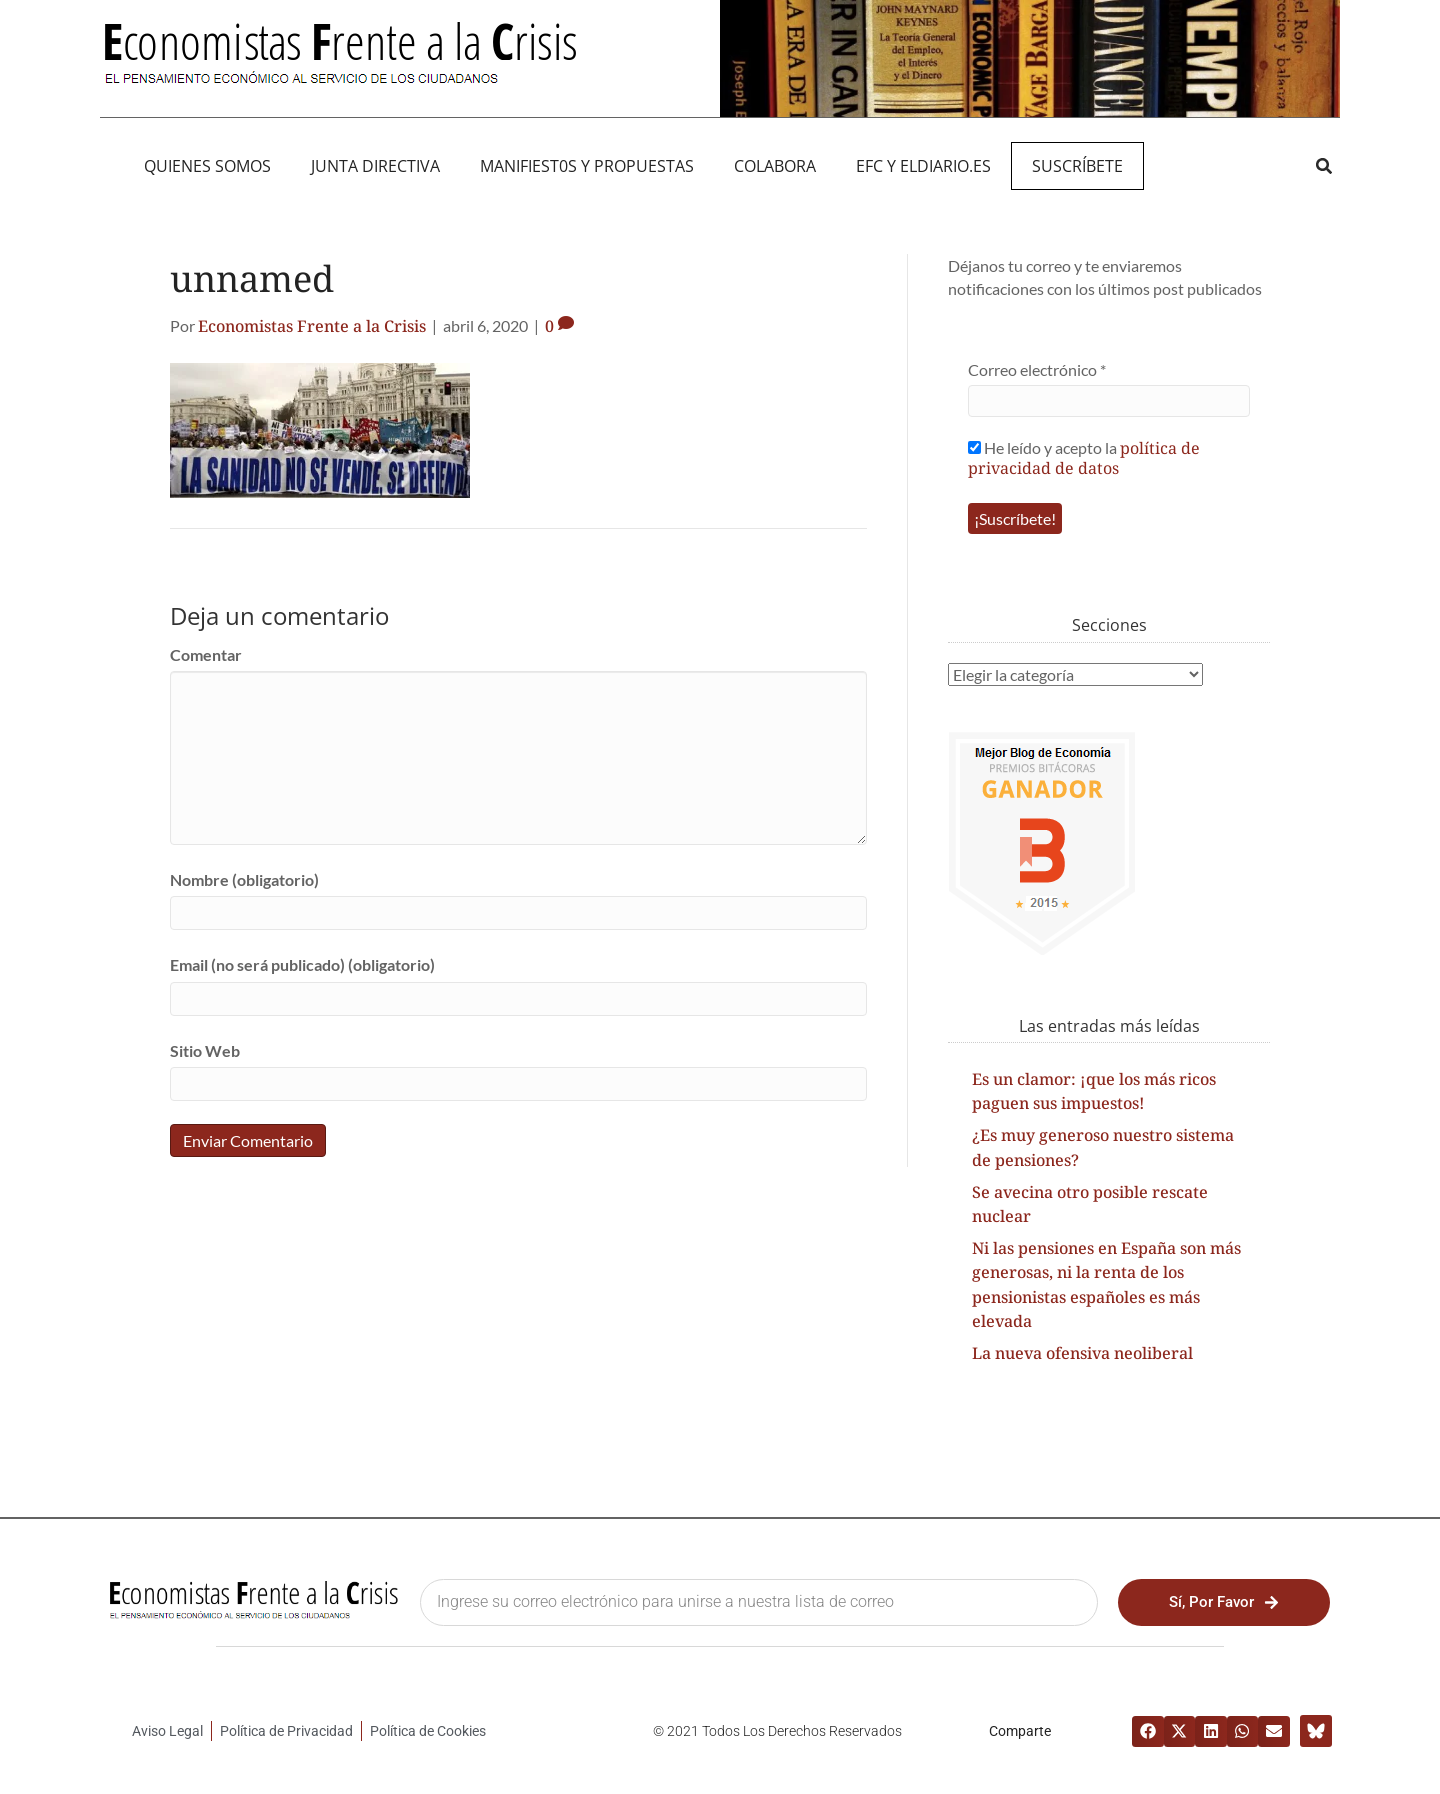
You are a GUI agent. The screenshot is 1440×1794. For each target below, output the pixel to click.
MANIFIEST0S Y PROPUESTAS (587, 166)
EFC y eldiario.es (923, 166)
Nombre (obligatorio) (244, 879)
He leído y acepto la (1084, 457)
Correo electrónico (1037, 369)
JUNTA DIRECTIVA (375, 166)
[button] (1323, 165)
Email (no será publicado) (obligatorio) (302, 964)
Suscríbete (1077, 166)
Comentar (206, 654)
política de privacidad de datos (1084, 458)
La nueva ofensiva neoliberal (1082, 1353)
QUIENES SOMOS (207, 166)
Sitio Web (205, 1050)
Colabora (775, 166)
